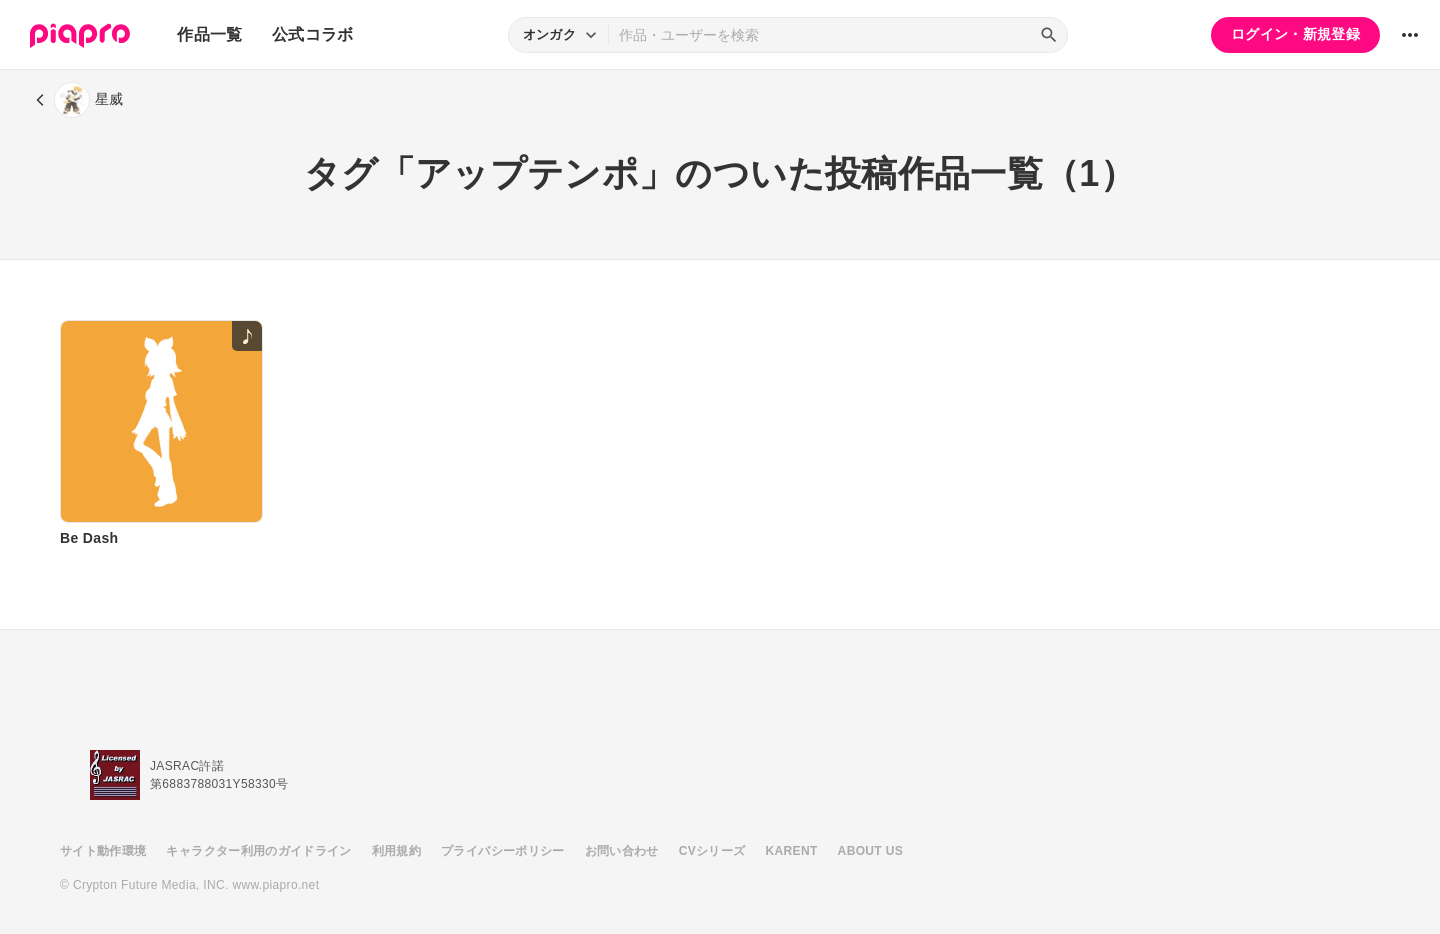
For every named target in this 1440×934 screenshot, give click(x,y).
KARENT (792, 851)
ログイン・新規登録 (1295, 34)
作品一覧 (209, 34)
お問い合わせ (622, 851)
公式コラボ (313, 34)
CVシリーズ (712, 851)
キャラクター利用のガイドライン (258, 851)
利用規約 (396, 851)
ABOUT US (870, 851)
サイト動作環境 (103, 851)
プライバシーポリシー (503, 851)
